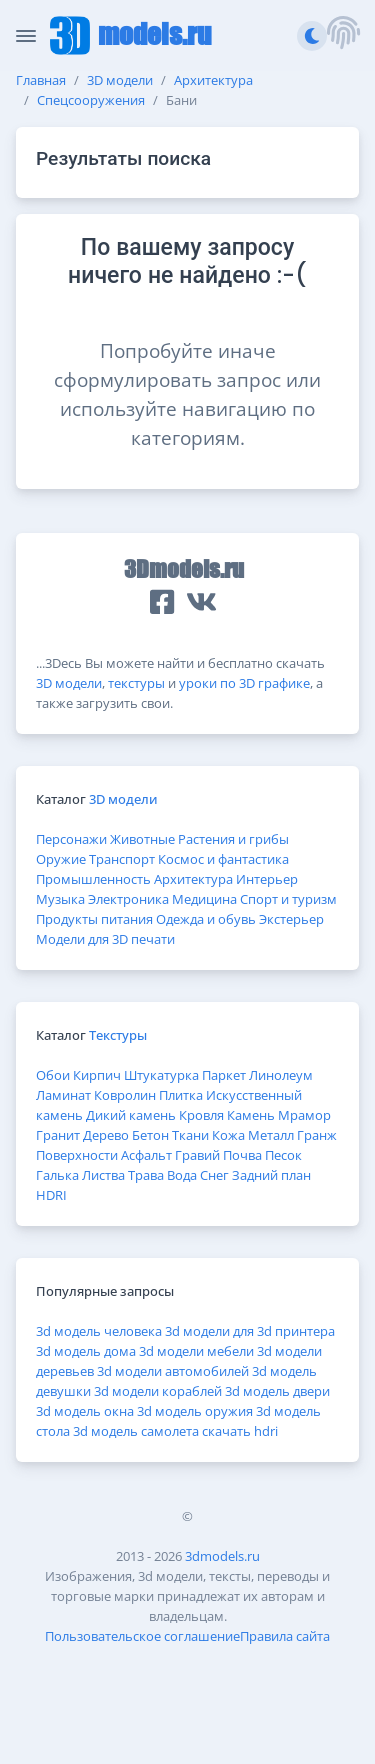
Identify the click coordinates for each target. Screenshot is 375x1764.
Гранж (317, 1135)
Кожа (228, 1135)
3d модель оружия (195, 1411)
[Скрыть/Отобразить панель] (26, 36)
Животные (142, 839)
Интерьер (267, 879)
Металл (271, 1135)
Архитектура (213, 80)
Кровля (201, 1115)
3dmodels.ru (222, 1556)
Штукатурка (161, 1075)
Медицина (204, 899)
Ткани (190, 1135)
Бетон (150, 1135)
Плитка (181, 1095)
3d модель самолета (136, 1431)
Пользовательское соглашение (142, 1636)
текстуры (136, 683)
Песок (283, 1155)
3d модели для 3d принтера (250, 1331)
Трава (146, 1175)
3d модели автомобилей (173, 1371)
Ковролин (125, 1095)
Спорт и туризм (288, 899)
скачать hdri (240, 1431)
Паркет (224, 1075)
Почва (242, 1155)
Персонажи (71, 839)
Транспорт (122, 859)
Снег (214, 1175)
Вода (182, 1175)
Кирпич (97, 1075)
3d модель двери (277, 1391)
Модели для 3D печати (105, 939)
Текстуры (118, 1035)
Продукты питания (94, 919)
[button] (343, 35)
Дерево (106, 1135)
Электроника (128, 899)
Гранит (58, 1135)
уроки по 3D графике (244, 683)
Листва (103, 1175)
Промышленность (93, 879)
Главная (41, 80)
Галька (57, 1175)
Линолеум (281, 1075)
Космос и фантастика (223, 859)
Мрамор (304, 1115)
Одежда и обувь (206, 919)
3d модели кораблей (158, 1391)
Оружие (61, 859)
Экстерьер (291, 919)
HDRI (51, 1195)
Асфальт (146, 1155)
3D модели (120, 80)
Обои (53, 1075)
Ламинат (63, 1095)
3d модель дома (86, 1351)
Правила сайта (285, 1636)
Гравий (197, 1155)
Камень (251, 1115)
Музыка (60, 899)
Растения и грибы (233, 839)
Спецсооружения (91, 100)
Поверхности (77, 1155)
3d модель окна (85, 1411)
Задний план (271, 1175)
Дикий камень (131, 1115)
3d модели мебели (196, 1351)
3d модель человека (99, 1331)
